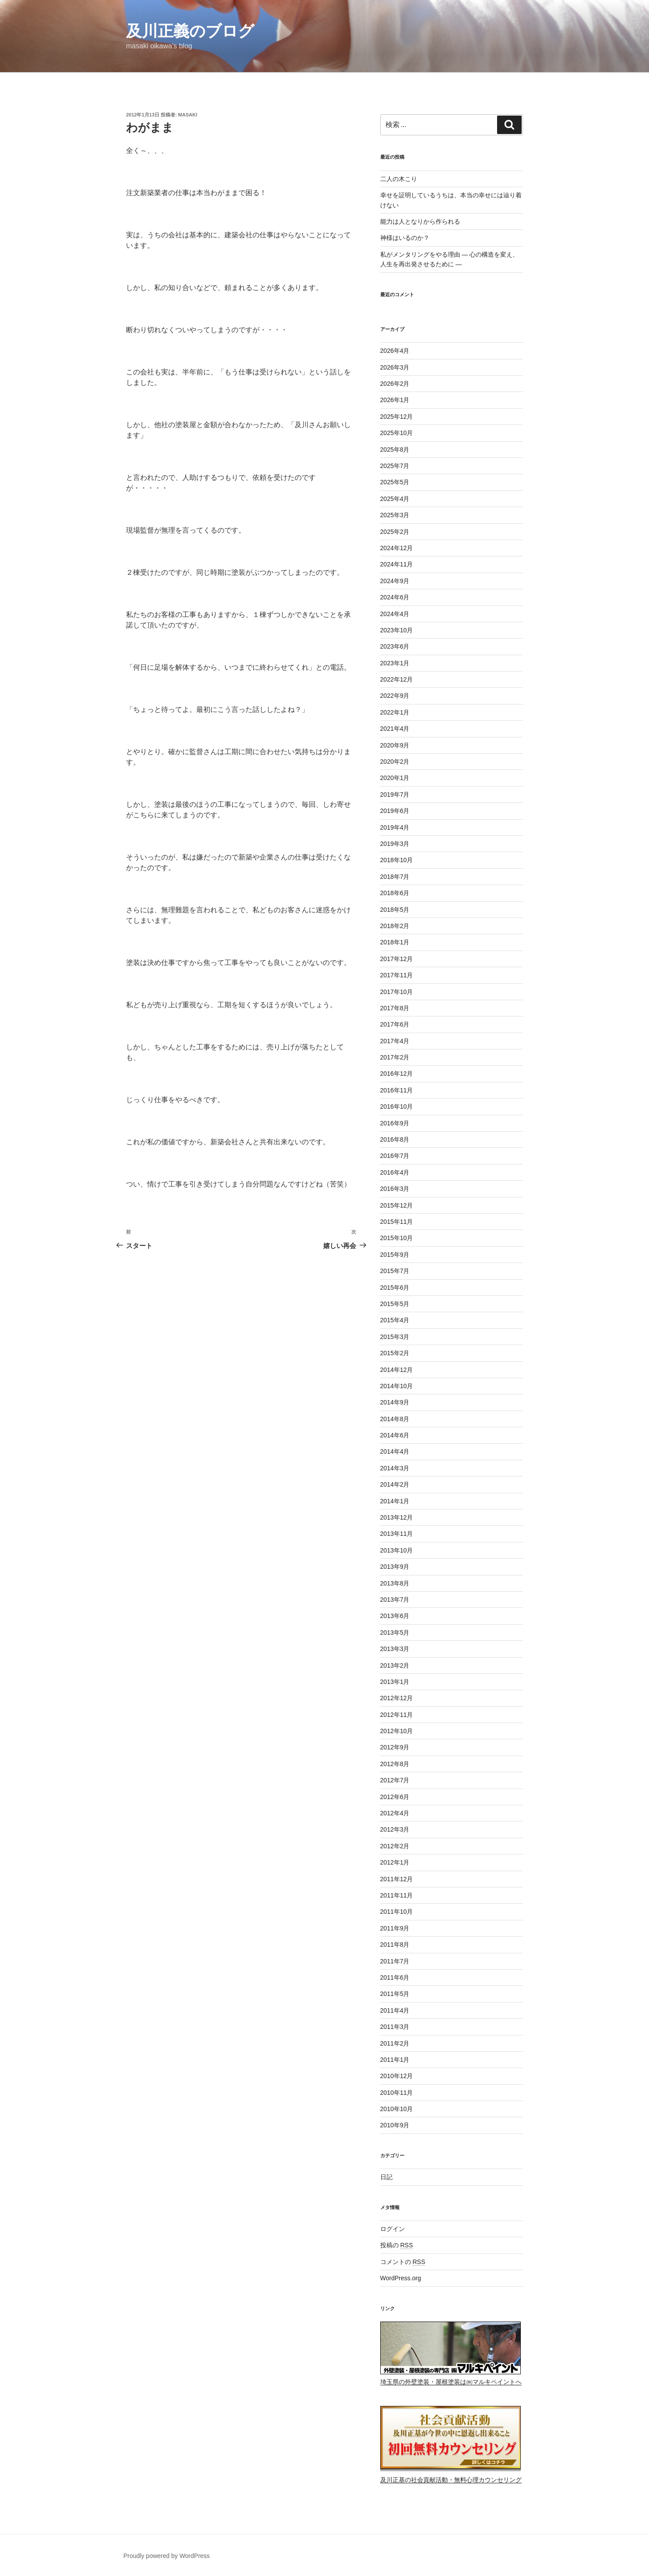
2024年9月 (395, 580)
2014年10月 (396, 1386)
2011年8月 (395, 1944)
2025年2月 (395, 531)
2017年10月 (396, 991)
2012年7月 (395, 1780)
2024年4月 (395, 613)
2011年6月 (395, 1977)
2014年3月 (395, 1468)
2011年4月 (395, 2010)
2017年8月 (395, 1008)
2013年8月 (395, 1583)
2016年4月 (395, 1172)
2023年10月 (396, 630)
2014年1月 (395, 1501)
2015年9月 (395, 1254)
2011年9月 (395, 1928)
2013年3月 (395, 1648)
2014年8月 (395, 1418)
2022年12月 (396, 679)
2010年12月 (396, 2075)
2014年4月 (395, 1451)
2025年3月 (395, 515)
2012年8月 (395, 1763)
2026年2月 (395, 383)
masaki (187, 114)
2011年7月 (395, 1961)
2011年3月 (395, 2026)
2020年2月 (395, 761)
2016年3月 (395, 1188)
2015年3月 (395, 1336)
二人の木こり (398, 178)
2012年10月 (396, 1730)
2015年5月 (395, 1303)
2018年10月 (396, 860)
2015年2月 (395, 1353)
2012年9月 (395, 1747)
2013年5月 (395, 1632)
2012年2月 (395, 1846)
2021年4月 (395, 728)
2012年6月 (395, 1796)
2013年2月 (395, 1665)
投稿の (396, 2245)
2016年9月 (395, 1123)
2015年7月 (395, 1270)
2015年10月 (396, 1237)
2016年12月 (396, 1073)
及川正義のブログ (190, 31)
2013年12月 (396, 1517)
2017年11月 (396, 975)
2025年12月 (396, 416)
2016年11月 (396, 1090)
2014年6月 (395, 1435)
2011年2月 (395, 2043)
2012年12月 (396, 1698)
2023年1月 (395, 663)
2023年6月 (395, 646)
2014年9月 (395, 1402)
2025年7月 (395, 465)
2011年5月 (395, 1993)
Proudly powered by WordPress (166, 2555)
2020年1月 (395, 777)
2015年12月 (396, 1205)
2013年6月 (395, 1615)
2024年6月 (395, 597)
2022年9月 (395, 695)
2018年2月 (395, 925)
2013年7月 (395, 1599)
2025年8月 (395, 449)
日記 (386, 2177)
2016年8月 (395, 1139)
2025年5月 (395, 482)
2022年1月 (395, 712)
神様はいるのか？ (404, 237)
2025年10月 (396, 432)
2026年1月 (395, 399)
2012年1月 (395, 1862)
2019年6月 (395, 810)
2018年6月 (395, 892)
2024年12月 (396, 547)
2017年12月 (396, 958)
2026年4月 (395, 350)
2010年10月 (396, 2108)
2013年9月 (395, 1566)
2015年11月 (396, 1221)
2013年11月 (396, 1533)
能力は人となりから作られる (420, 221)
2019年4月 (395, 827)
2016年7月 (395, 1155)
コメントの (402, 2261)
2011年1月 (395, 2059)
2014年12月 (396, 1369)
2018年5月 (395, 909)
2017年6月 (395, 1024)
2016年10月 (396, 1106)
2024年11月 (396, 564)
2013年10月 (396, 1550)
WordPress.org (400, 2278)
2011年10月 (396, 1911)
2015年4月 (395, 1320)
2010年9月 (395, 2125)
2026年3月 (395, 367)
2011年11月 (396, 1895)
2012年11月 (396, 1714)
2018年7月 (395, 876)
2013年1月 (395, 1681)
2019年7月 (395, 794)
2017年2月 (395, 1057)
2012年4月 (395, 1813)
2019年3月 (395, 843)
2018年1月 (395, 942)
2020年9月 (395, 745)
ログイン (392, 2228)
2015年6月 (395, 1287)
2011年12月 (396, 1879)
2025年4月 (395, 498)
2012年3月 (395, 1829)
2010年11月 (396, 2092)
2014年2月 (395, 1484)
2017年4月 (395, 1041)
